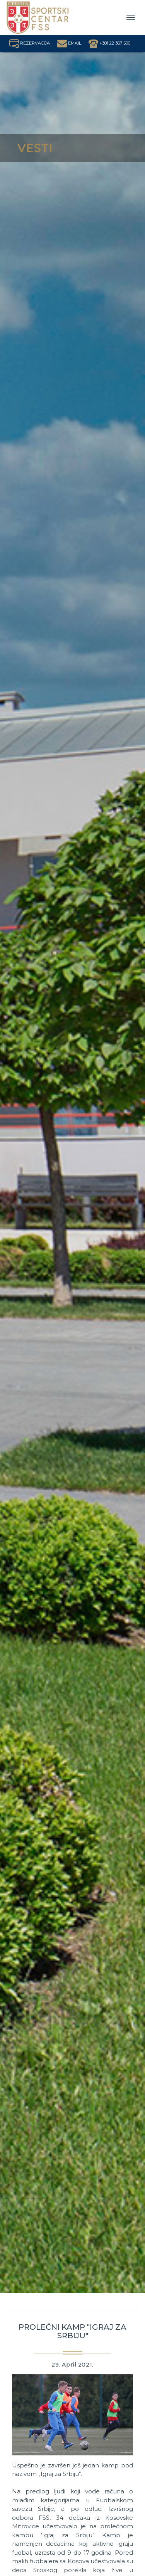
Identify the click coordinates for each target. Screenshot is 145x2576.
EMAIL (69, 43)
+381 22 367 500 (109, 43)
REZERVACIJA (29, 43)
